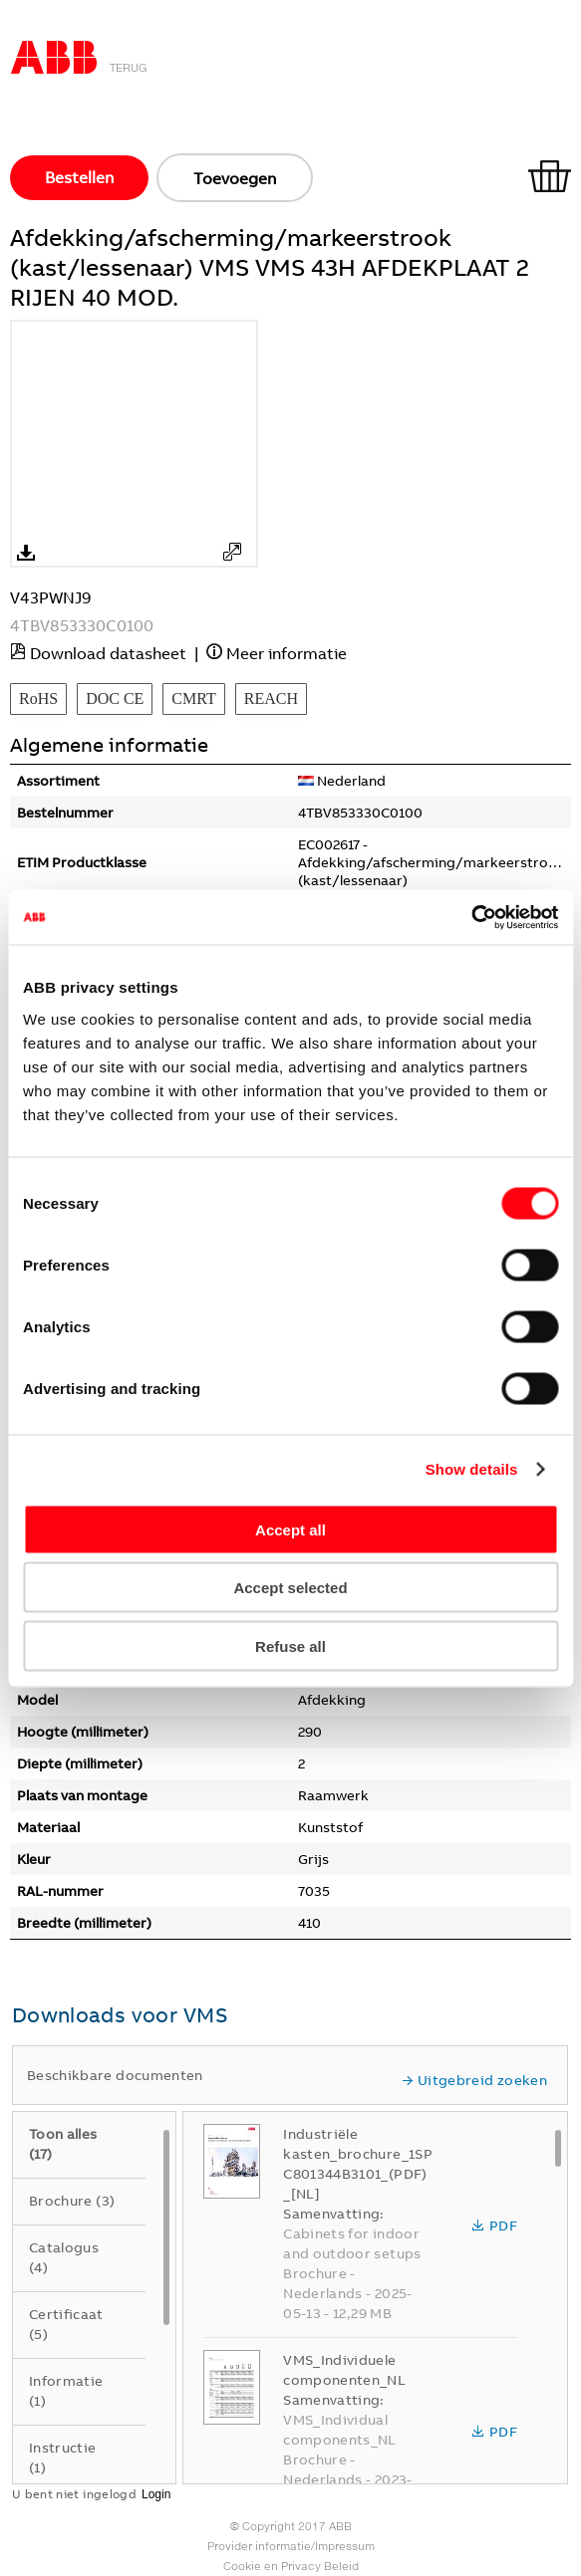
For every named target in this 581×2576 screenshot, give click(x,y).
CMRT (193, 698)
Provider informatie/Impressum (291, 2546)
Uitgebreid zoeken (474, 2080)
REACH (271, 698)
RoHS (38, 698)
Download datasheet (108, 653)
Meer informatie (286, 653)
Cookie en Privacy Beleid (291, 2566)
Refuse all (290, 1645)
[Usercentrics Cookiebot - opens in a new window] (471, 917)
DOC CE (115, 698)
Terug (128, 68)
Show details (472, 1469)
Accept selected (290, 1587)
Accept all (290, 1529)
